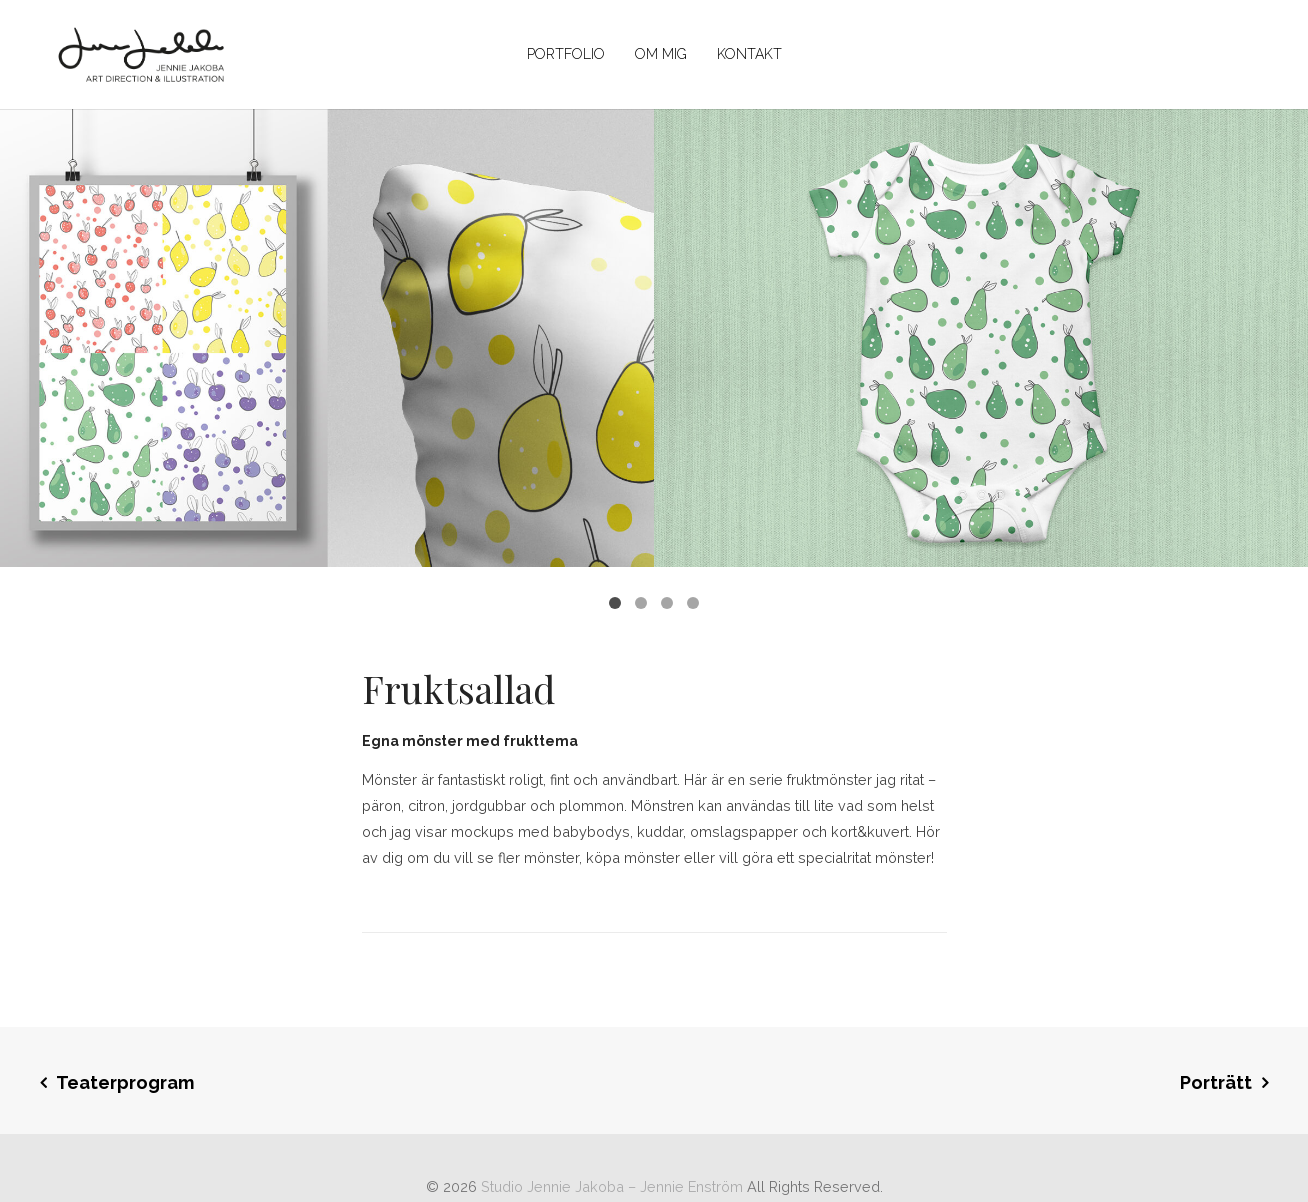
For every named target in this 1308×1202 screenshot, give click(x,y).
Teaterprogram (125, 1082)
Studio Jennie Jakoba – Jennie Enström (612, 1186)
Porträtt (1216, 1082)
